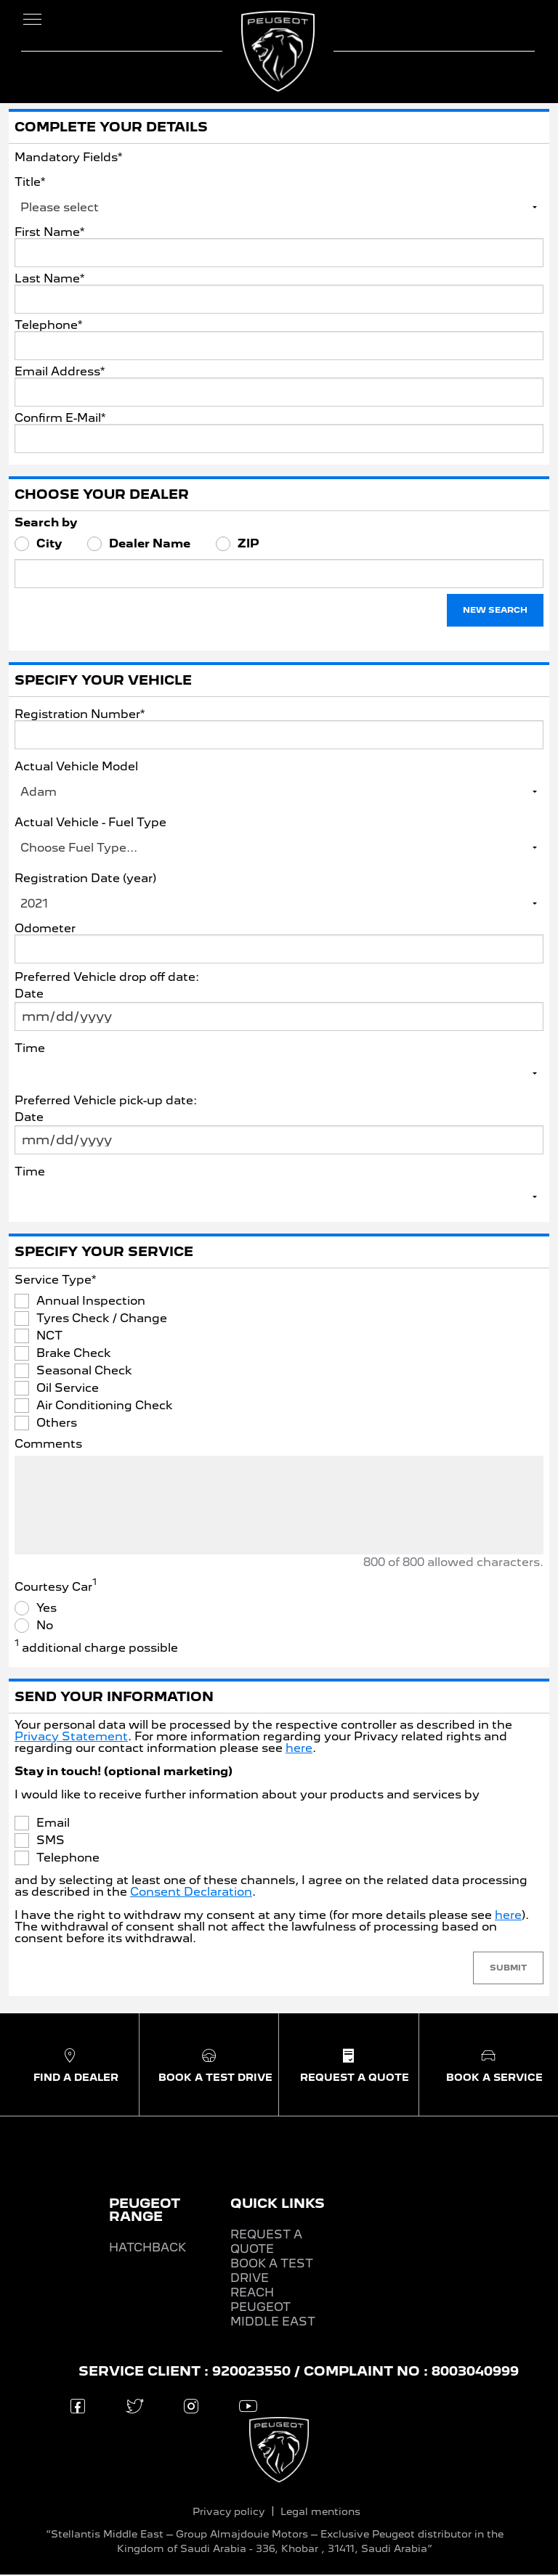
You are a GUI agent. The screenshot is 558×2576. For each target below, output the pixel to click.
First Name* (49, 234)
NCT (49, 1338)
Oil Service (67, 1390)
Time (30, 1049)
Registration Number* (80, 716)
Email (53, 1825)
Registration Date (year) (85, 879)
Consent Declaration (191, 1893)
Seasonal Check (84, 1373)
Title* (30, 183)
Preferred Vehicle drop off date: (107, 978)
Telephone (68, 1860)
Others (56, 1425)
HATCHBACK (147, 2249)
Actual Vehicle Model (76, 768)
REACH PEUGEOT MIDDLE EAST (272, 2308)
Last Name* (49, 280)
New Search (495, 612)
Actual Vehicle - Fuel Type (90, 824)
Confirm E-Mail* (60, 419)
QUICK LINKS (277, 2204)
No (44, 1628)
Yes (46, 1610)
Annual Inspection (90, 1303)
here (299, 1749)
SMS (50, 1843)
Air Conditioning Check (104, 1408)
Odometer (45, 930)
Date (29, 995)
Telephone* (48, 327)
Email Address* (60, 373)
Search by (46, 524)
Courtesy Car (56, 1588)
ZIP (248, 546)
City (49, 546)
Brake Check (73, 1355)
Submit (508, 1970)
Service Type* (55, 1281)
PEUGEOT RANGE (144, 2211)
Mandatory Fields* (68, 159)
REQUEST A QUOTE (266, 2243)
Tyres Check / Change (101, 1320)
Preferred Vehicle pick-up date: (106, 1102)
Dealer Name (149, 546)
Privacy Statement (71, 1738)
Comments (48, 1445)
